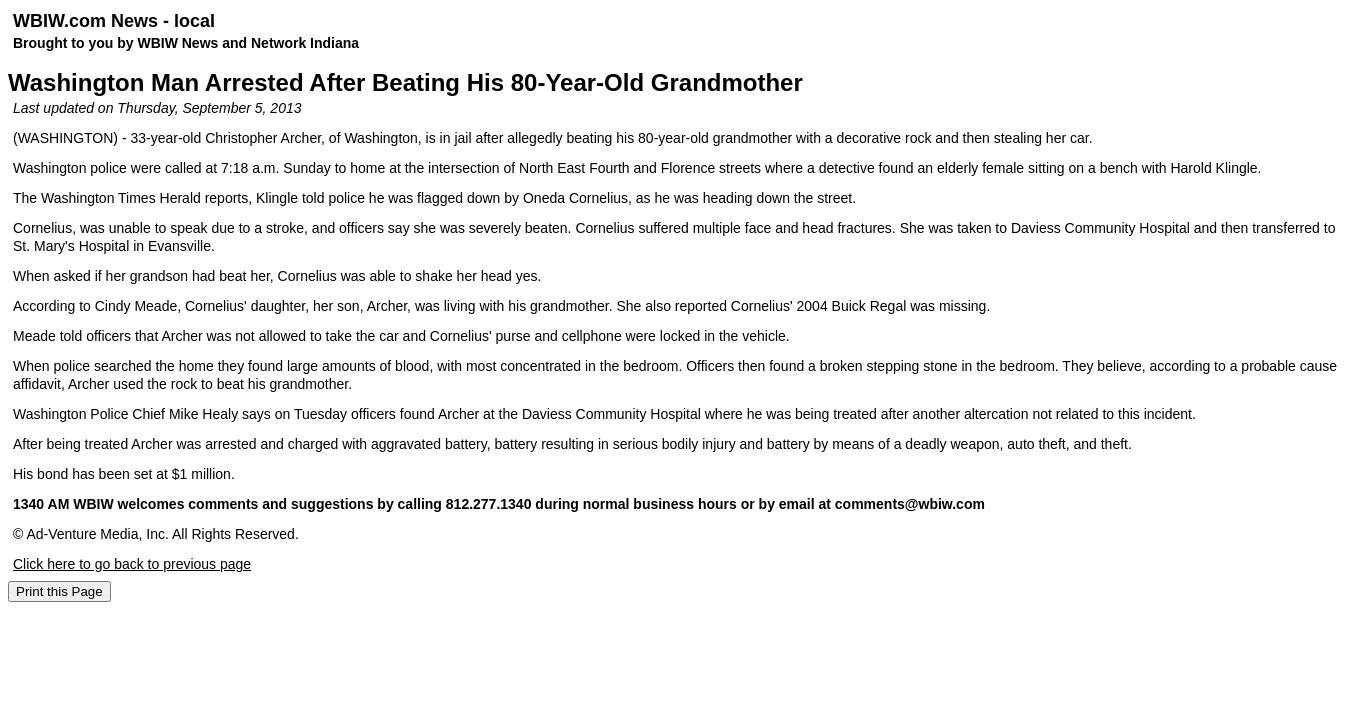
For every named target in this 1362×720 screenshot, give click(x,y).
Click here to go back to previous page (132, 564)
